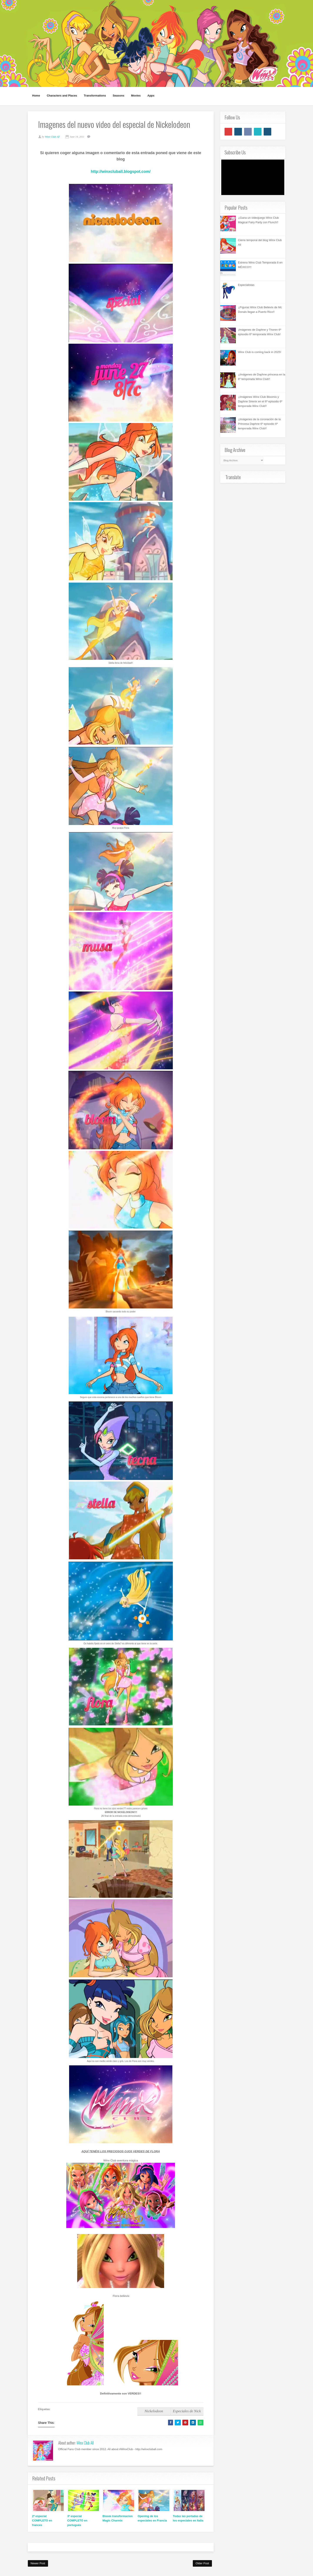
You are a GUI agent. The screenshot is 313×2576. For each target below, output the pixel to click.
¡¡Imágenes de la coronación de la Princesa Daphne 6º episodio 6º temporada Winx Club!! (259, 424)
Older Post (202, 2564)
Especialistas (246, 285)
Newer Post (38, 2564)
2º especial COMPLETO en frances (42, 2521)
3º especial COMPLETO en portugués (77, 2521)
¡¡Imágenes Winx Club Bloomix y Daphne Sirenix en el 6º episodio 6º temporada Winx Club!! (260, 401)
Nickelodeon (153, 2411)
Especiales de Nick (186, 2411)
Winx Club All (85, 2443)
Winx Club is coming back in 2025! (259, 352)
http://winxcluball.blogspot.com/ (121, 172)
